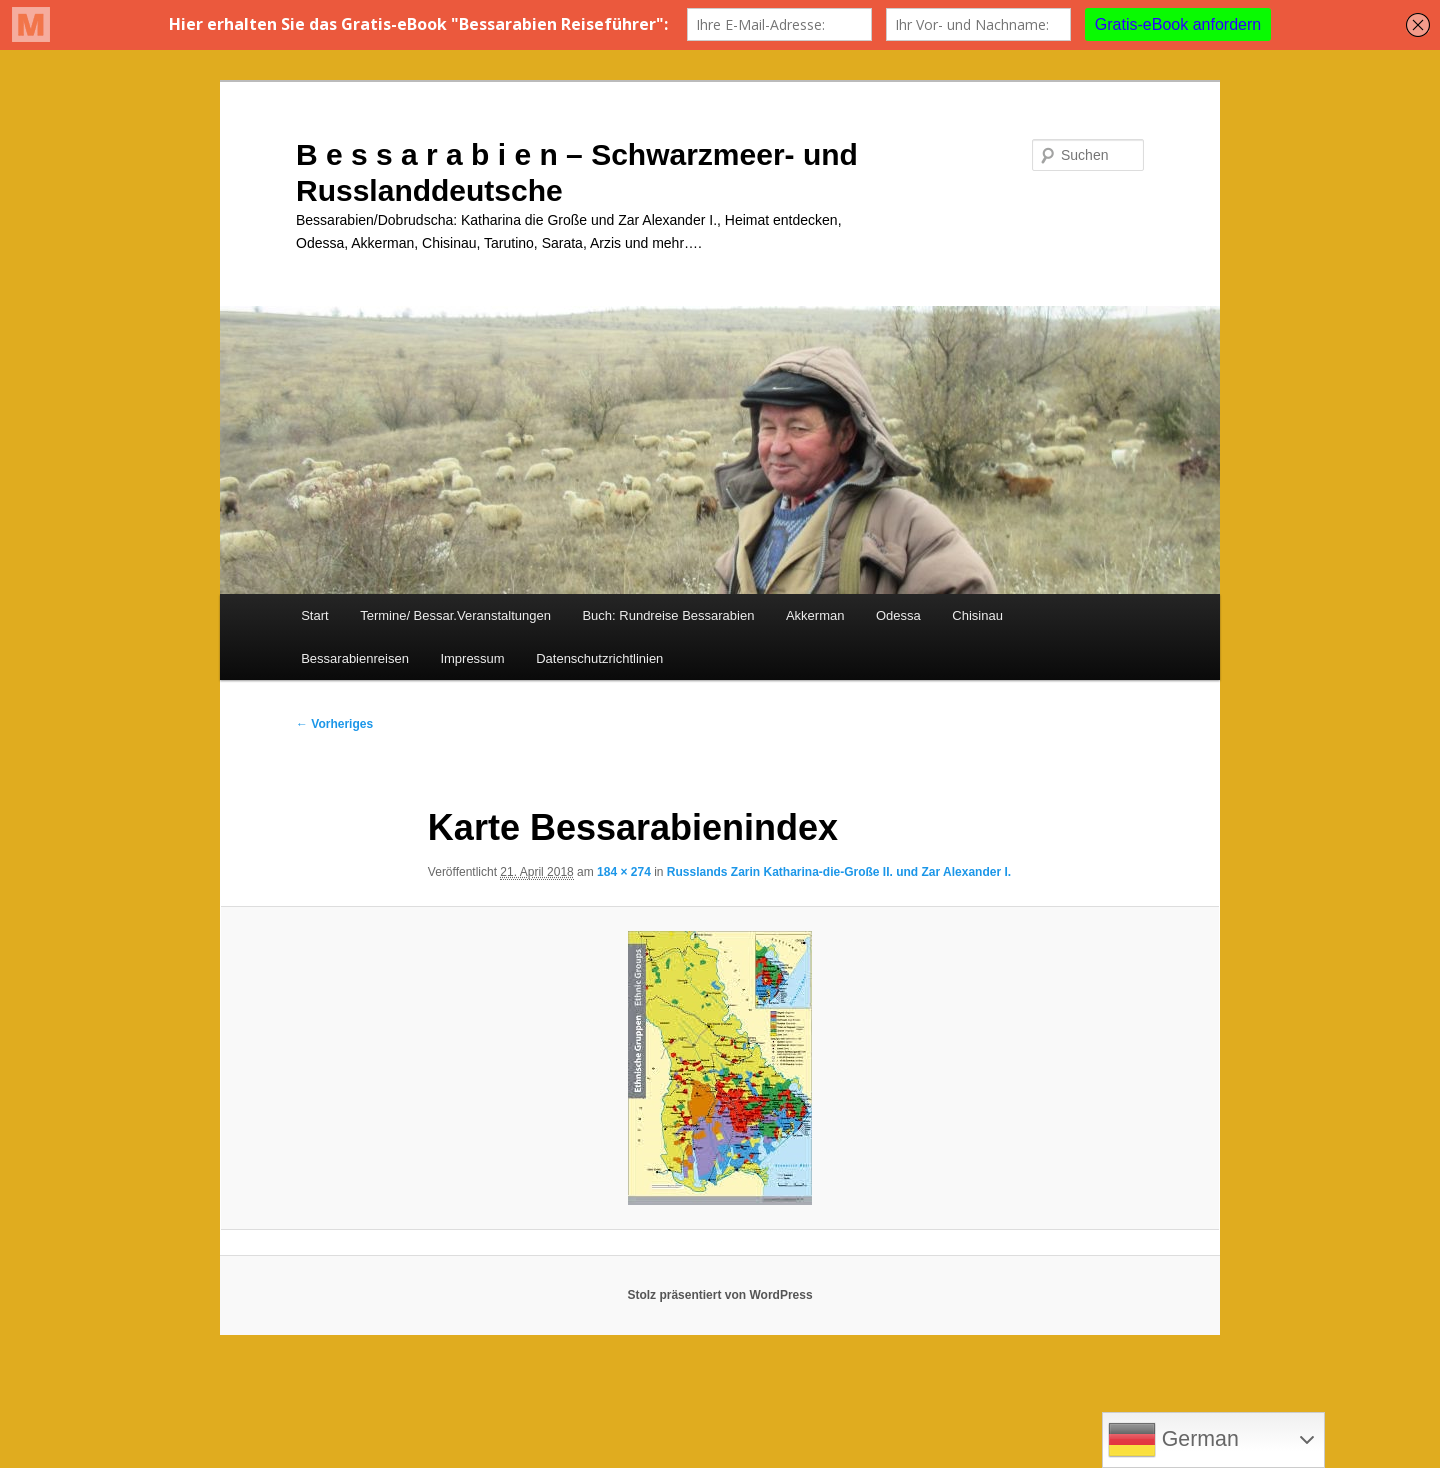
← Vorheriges (334, 724)
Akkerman (815, 615)
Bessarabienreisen (355, 658)
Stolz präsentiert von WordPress (719, 1295)
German (1173, 1440)
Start (314, 615)
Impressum (472, 658)
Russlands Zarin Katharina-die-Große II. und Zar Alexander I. (839, 872)
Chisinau (977, 615)
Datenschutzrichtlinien (599, 658)
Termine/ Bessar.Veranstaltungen (455, 615)
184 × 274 (624, 872)
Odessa (898, 615)
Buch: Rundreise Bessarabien (668, 615)
